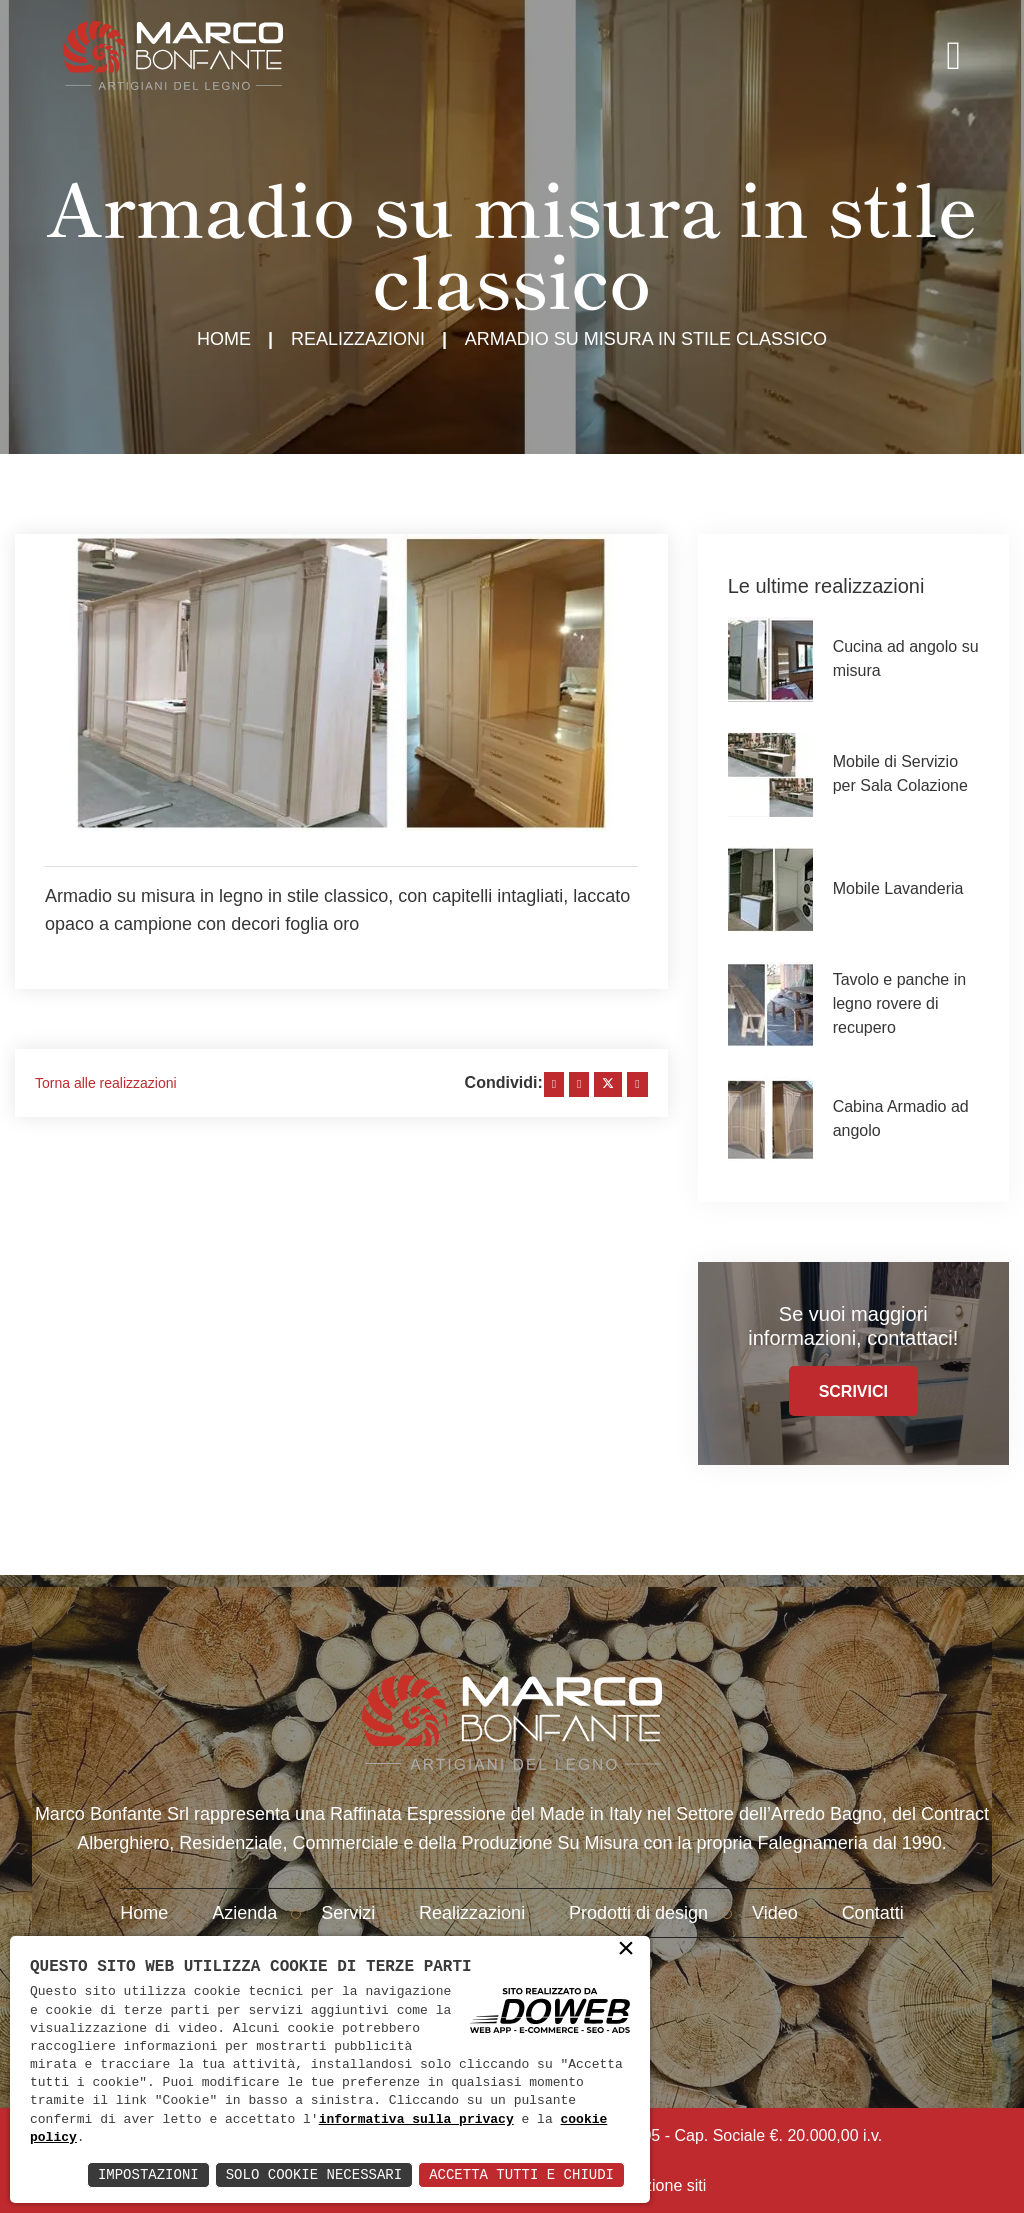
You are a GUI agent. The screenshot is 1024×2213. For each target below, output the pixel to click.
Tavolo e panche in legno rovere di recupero (899, 1003)
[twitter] (608, 1084)
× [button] (626, 1950)
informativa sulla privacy (416, 2120)
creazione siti (659, 2185)
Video (775, 1913)
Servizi (348, 1913)
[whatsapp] (637, 1084)
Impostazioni (148, 2174)
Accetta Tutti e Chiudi (521, 2174)
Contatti (873, 1913)
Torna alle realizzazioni (106, 1083)
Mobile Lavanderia (898, 888)
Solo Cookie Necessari (314, 2174)
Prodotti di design (638, 1913)
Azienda (244, 1913)
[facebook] (554, 1084)
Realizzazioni (358, 339)
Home (224, 339)
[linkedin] (579, 1084)
